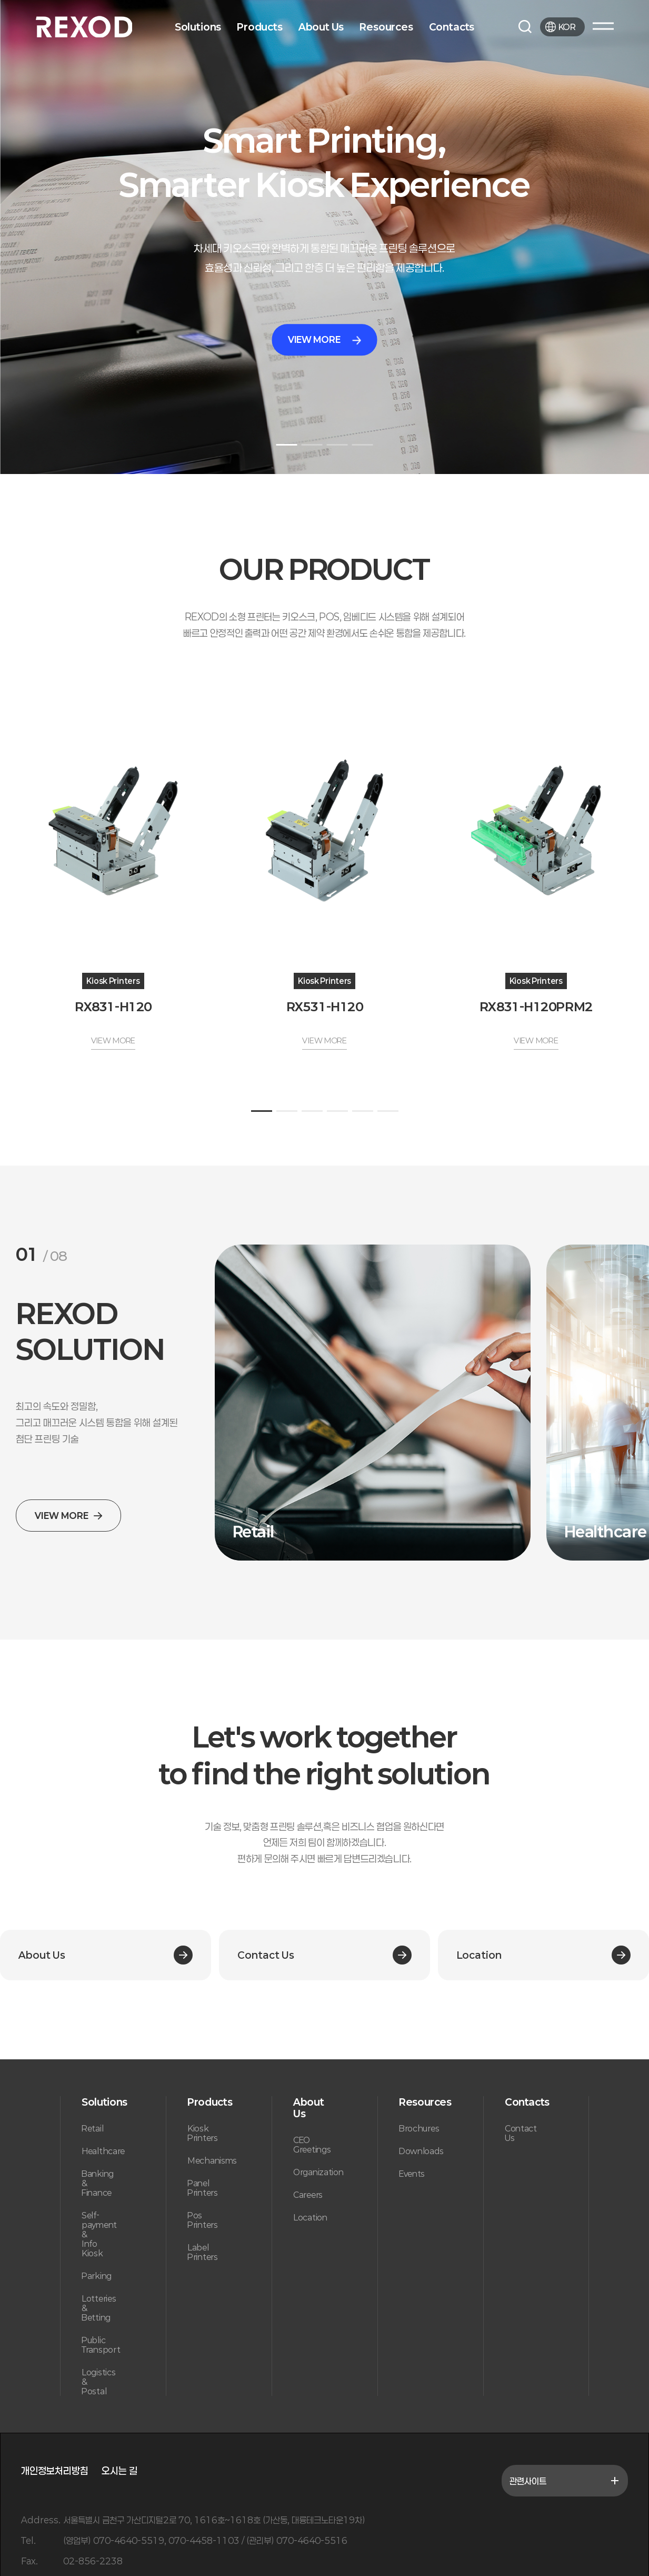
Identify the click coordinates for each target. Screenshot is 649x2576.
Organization (318, 2172)
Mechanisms (212, 2160)
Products (260, 27)
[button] (286, 445)
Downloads (421, 2151)
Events (412, 2173)
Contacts (452, 27)
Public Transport (101, 2344)
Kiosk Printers (202, 2133)
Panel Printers (202, 2187)
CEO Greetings (312, 2144)
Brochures (419, 2128)
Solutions (198, 27)
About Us (321, 27)
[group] (373, 1403)
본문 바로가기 (0, 0)
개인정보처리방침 (54, 2470)
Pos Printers (202, 2219)
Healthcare (103, 2151)
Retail (92, 2128)
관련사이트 (565, 2480)
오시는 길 (119, 2470)
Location (310, 2217)
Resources (386, 27)
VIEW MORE (324, 339)
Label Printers (202, 2252)
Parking (97, 2276)
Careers (308, 2194)
